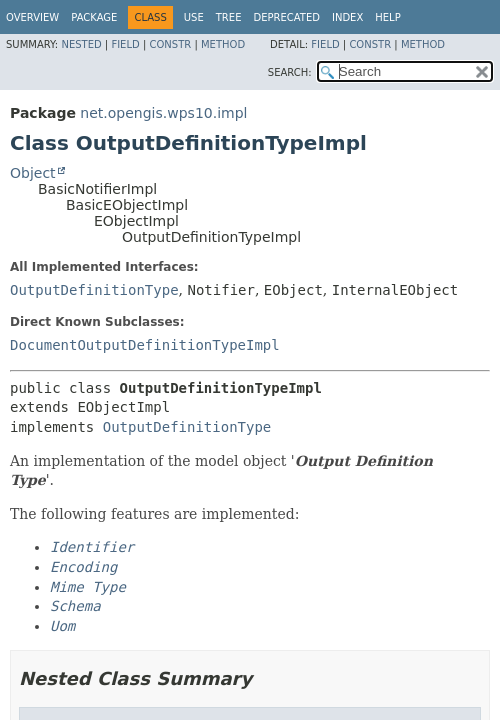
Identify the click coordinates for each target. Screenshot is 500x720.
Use (194, 17)
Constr (170, 44)
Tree (229, 17)
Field (125, 44)
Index (347, 17)
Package (94, 17)
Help (387, 17)
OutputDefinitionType (94, 290)
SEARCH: (290, 72)
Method (223, 44)
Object (33, 173)
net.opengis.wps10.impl (163, 113)
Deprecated (286, 17)
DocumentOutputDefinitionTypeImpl (145, 345)
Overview (32, 17)
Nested (81, 44)
